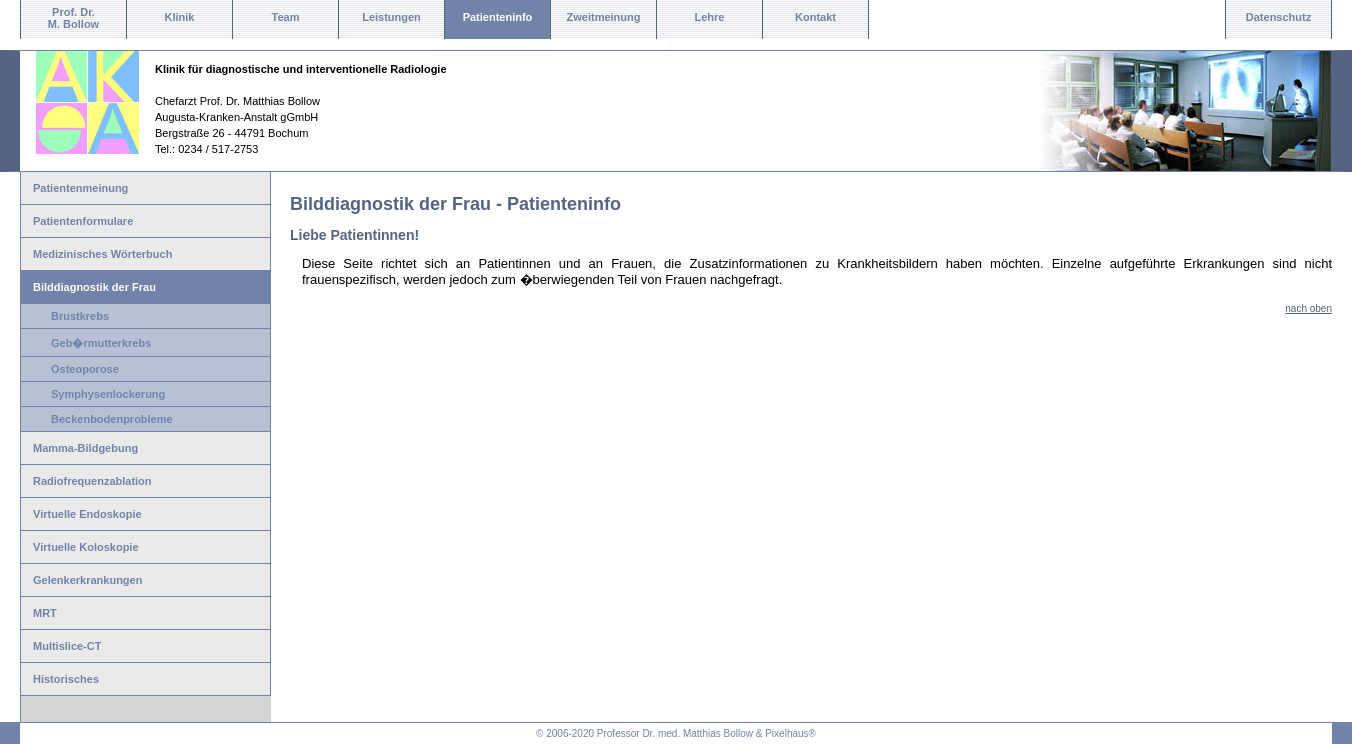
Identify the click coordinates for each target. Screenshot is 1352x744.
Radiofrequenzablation (92, 481)
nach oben (1308, 308)
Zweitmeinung (604, 17)
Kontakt (815, 17)
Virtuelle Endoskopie (87, 514)
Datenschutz (1278, 17)
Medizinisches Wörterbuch (102, 254)
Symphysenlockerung (108, 394)
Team (286, 17)
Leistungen (391, 17)
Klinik (180, 17)
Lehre (710, 17)
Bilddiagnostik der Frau (94, 287)
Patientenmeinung (80, 188)
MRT (45, 613)
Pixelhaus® (790, 733)
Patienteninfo (498, 17)
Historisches (66, 679)
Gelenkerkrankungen (87, 580)
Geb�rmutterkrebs (101, 343)
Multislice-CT (67, 646)
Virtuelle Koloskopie (86, 547)
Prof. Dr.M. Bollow (73, 18)
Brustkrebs (80, 316)
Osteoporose (85, 369)
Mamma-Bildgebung (85, 448)
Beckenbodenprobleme (112, 419)
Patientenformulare (83, 221)
